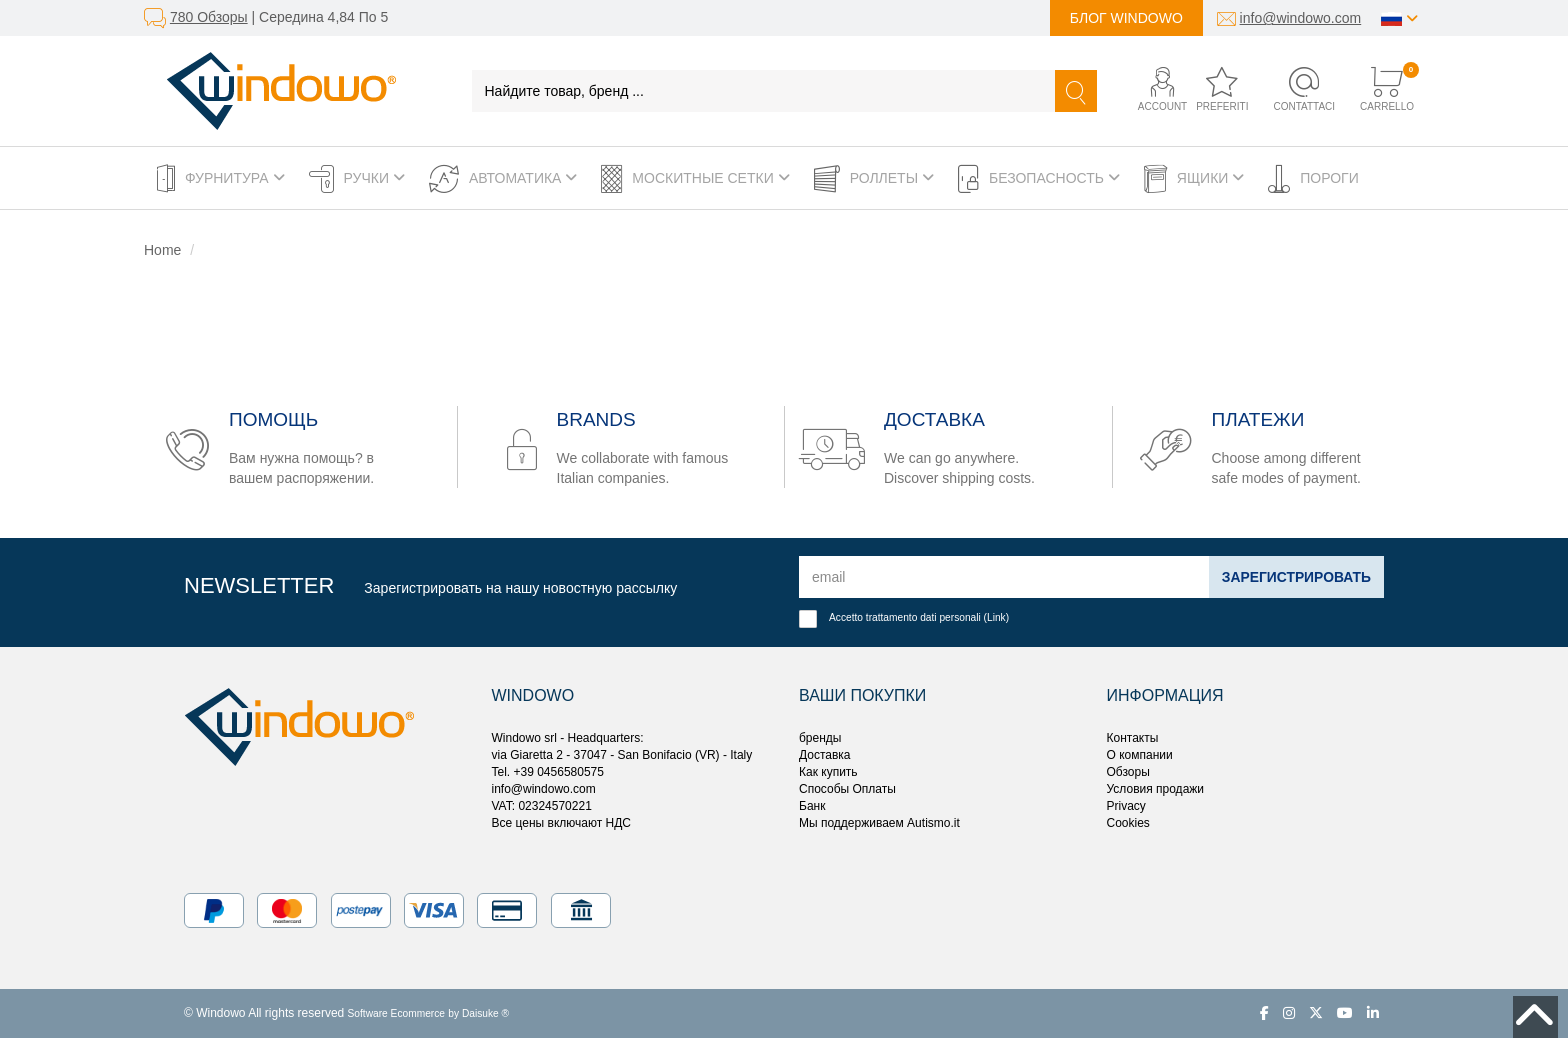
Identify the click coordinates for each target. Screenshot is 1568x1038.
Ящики (1194, 179)
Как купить (828, 772)
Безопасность (1039, 179)
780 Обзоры (209, 17)
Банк (812, 806)
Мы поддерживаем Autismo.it (879, 823)
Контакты (1133, 738)
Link (996, 617)
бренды (820, 738)
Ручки (357, 179)
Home (162, 250)
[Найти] (1076, 91)
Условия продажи (1156, 789)
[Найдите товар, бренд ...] (764, 91)
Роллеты (874, 179)
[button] (1146, 90)
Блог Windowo (1126, 18)
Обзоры (1128, 772)
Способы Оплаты (847, 789)
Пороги (1313, 179)
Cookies (1128, 823)
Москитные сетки (695, 179)
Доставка (825, 755)
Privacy (1126, 806)
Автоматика (503, 179)
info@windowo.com (1301, 18)
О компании (1140, 755)
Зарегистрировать (1295, 577)
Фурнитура (221, 179)
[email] (1003, 577)
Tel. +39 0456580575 (548, 772)
